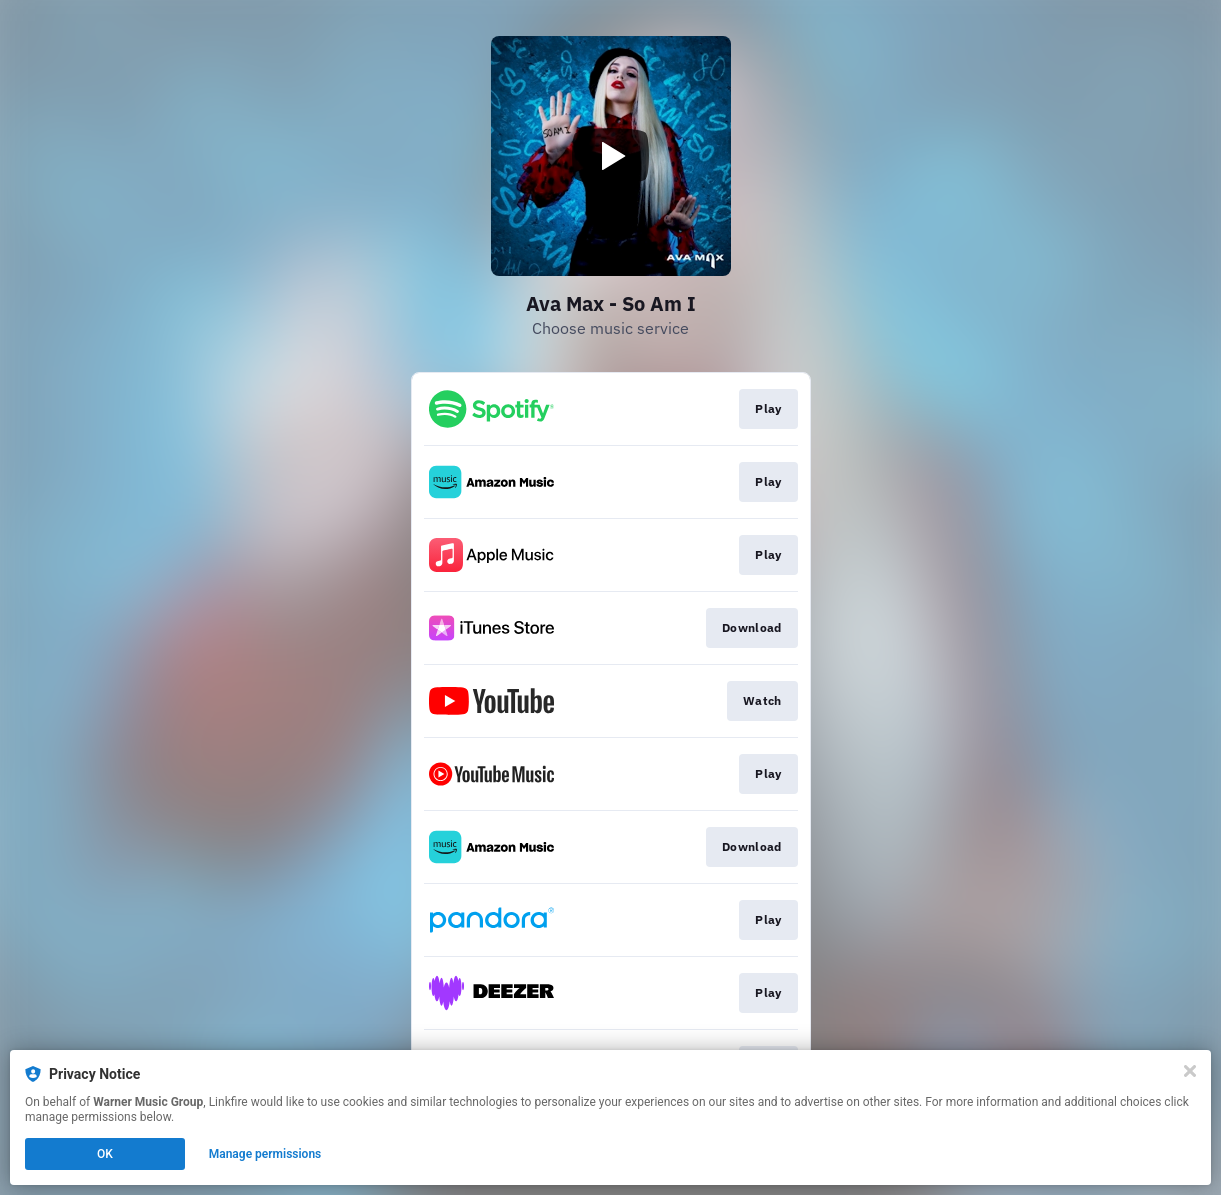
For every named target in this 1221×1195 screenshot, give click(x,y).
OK (105, 1154)
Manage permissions (265, 1154)
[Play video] (611, 156)
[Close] (1190, 1071)
